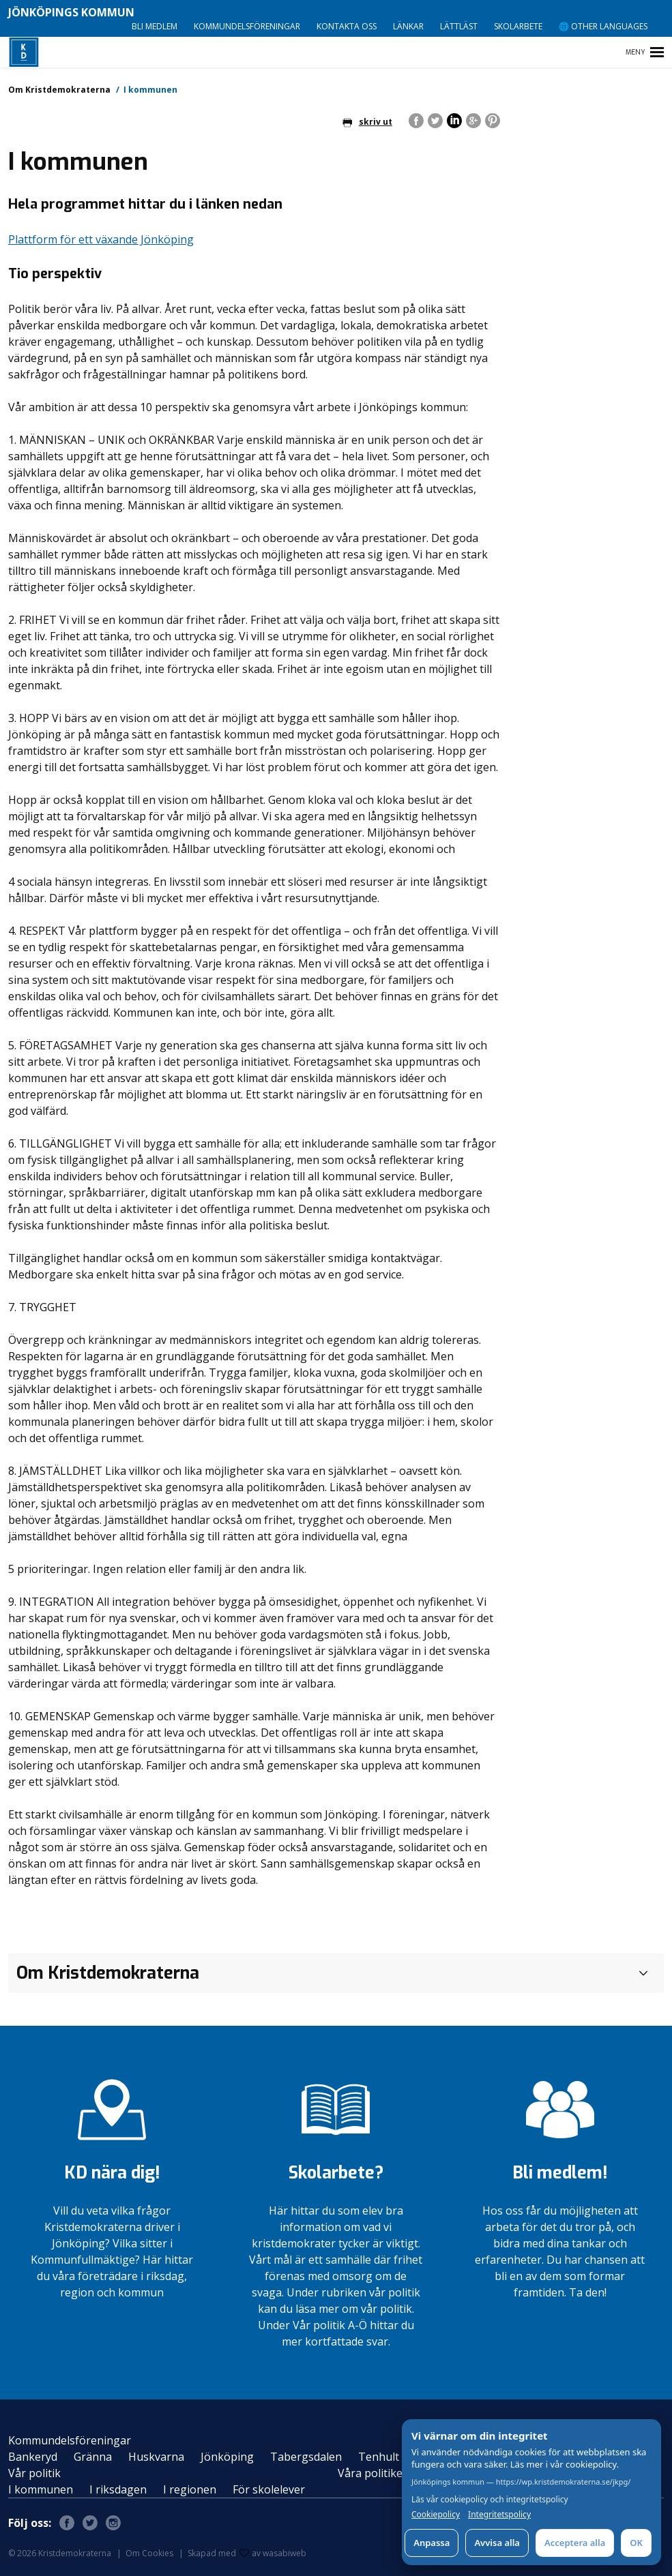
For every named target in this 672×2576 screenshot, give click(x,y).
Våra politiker (372, 2473)
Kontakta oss (347, 26)
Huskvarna (156, 2456)
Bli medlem (154, 26)
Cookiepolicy (435, 2514)
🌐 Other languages (603, 26)
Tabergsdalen (306, 2456)
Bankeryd (32, 2456)
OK (636, 2542)
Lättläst (459, 26)
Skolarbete (518, 26)
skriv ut (367, 122)
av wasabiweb (272, 2553)
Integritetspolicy (499, 2514)
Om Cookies (149, 2553)
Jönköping (227, 2456)
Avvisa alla (497, 2542)
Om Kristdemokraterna (59, 89)
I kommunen (40, 2489)
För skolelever (269, 2489)
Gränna (93, 2456)
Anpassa (431, 2542)
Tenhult (378, 2456)
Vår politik (34, 2473)
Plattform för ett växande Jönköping (101, 239)
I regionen (189, 2489)
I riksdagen (118, 2489)
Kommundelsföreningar (247, 26)
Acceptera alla (574, 2542)
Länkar (408, 26)
